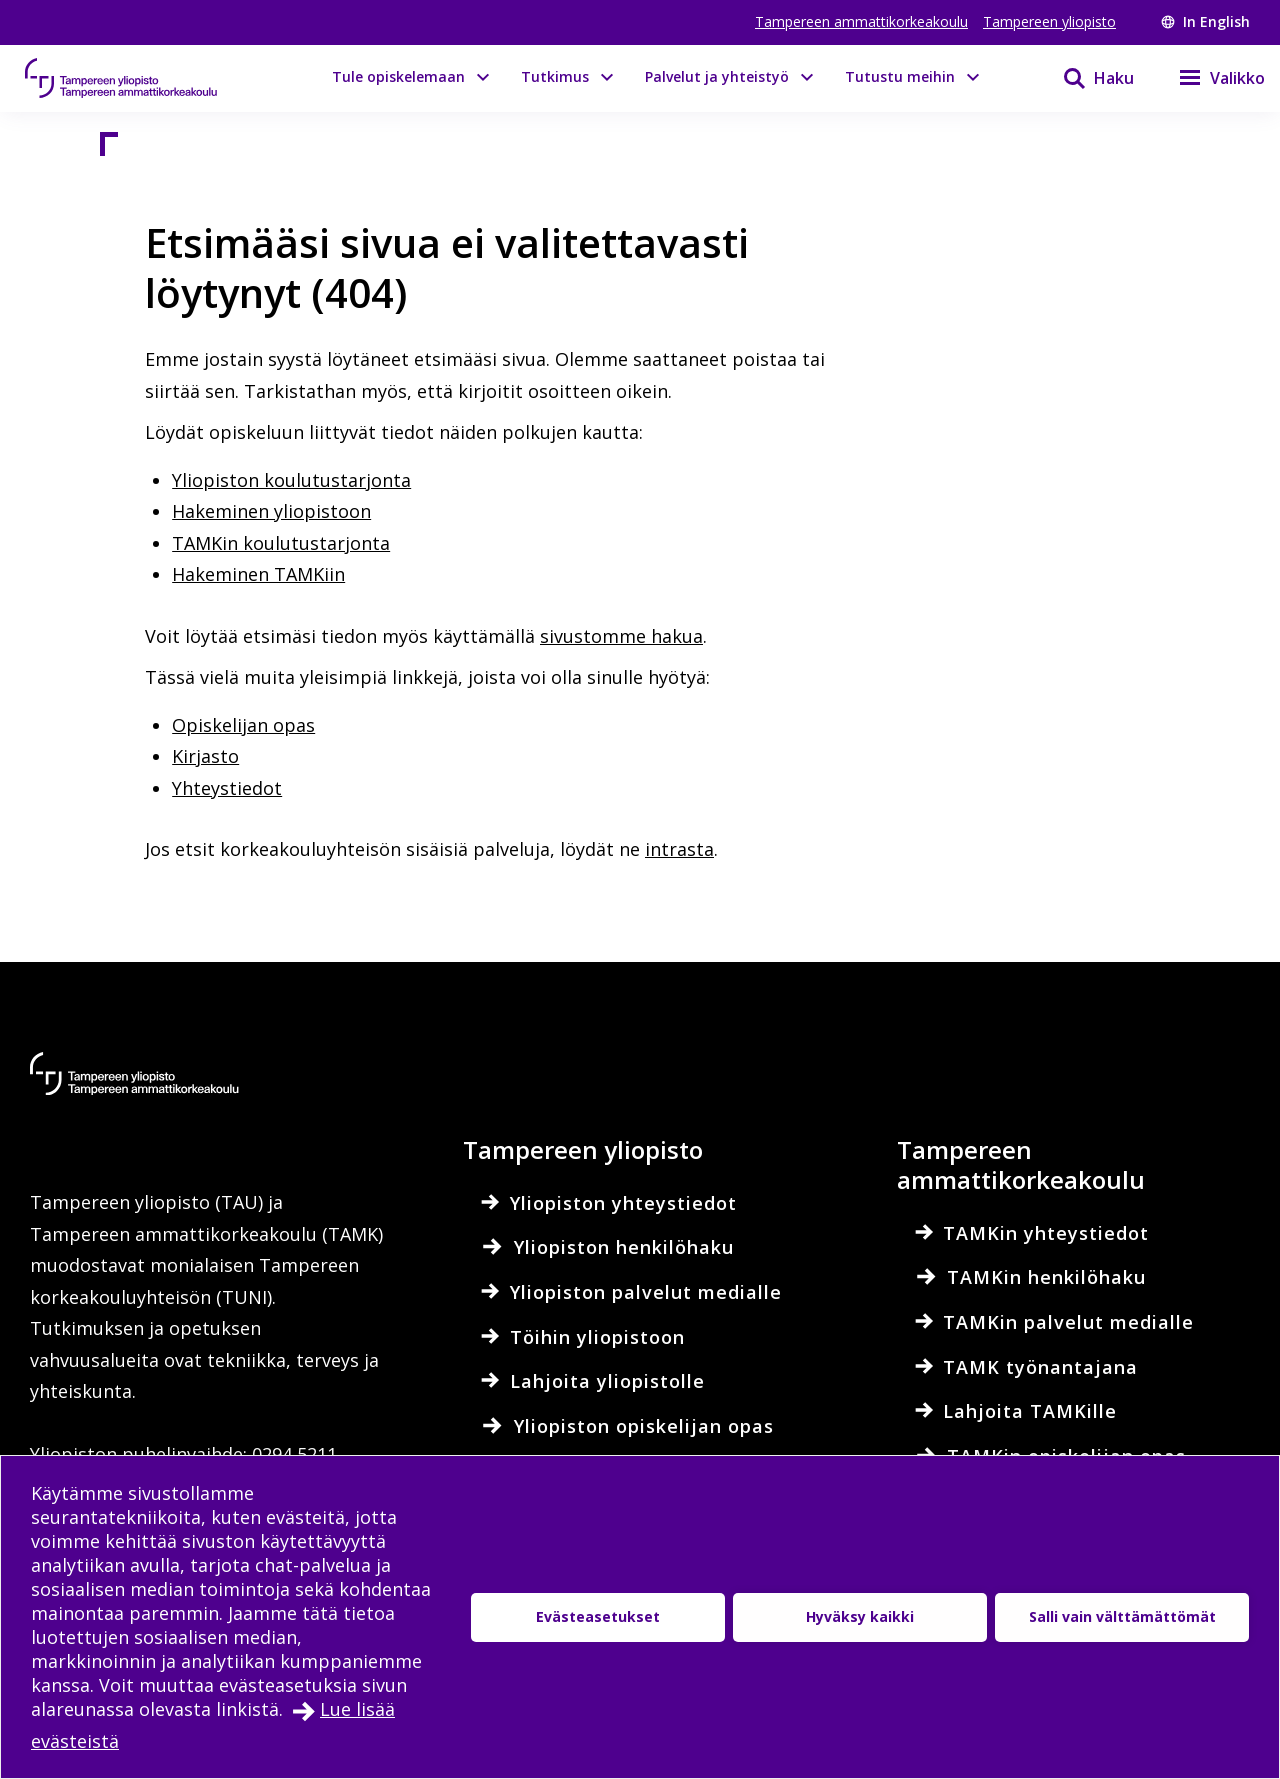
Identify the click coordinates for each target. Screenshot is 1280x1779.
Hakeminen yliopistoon (271, 511)
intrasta (679, 849)
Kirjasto (205, 756)
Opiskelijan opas (243, 725)
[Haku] (1086, 78)
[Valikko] (1209, 78)
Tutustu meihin (900, 76)
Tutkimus (555, 76)
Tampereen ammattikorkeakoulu (861, 21)
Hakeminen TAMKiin (258, 574)
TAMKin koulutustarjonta (281, 543)
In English (1205, 21)
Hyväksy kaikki (860, 1616)
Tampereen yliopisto (1049, 21)
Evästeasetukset (598, 1616)
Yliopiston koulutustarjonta (291, 480)
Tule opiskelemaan (398, 76)
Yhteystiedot (227, 788)
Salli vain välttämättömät (1122, 1616)
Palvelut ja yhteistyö (717, 76)
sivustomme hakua (621, 636)
